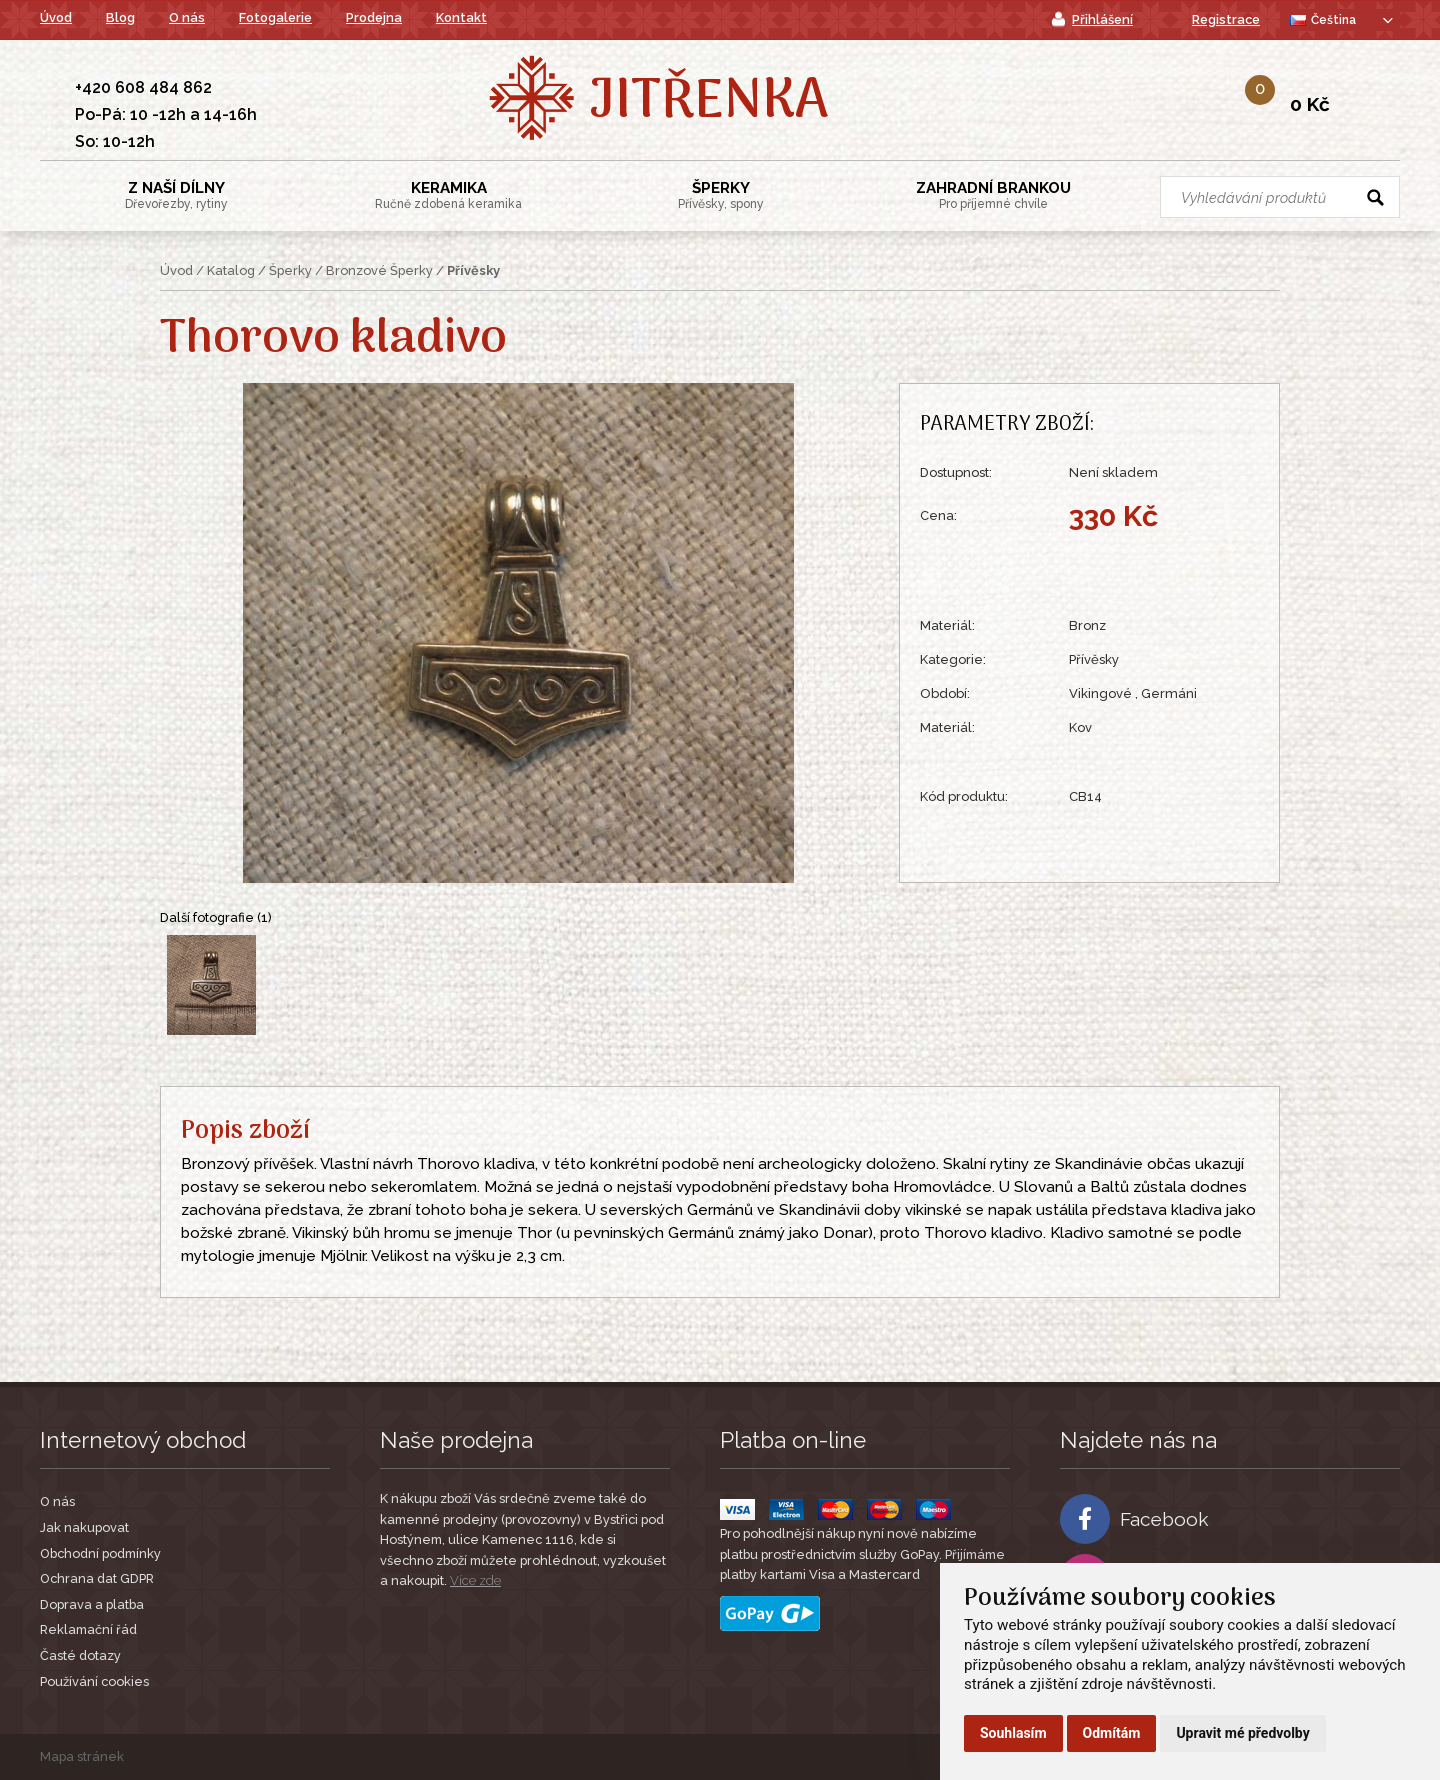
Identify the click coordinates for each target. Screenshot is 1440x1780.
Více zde (475, 1580)
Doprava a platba (92, 1604)
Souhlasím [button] (1013, 1733)
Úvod (56, 17)
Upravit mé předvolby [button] (1242, 1733)
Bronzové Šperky (379, 270)
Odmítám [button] (1112, 1733)
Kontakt (461, 17)
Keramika (448, 195)
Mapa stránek (82, 1756)
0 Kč (1310, 104)
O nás (187, 17)
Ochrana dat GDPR (97, 1578)
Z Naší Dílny (176, 195)
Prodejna (374, 17)
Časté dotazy (80, 1655)
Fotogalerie (275, 17)
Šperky (721, 195)
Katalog (231, 270)
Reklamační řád (88, 1629)
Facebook (1134, 1519)
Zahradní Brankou (993, 195)
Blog (120, 17)
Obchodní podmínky (100, 1553)
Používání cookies (94, 1681)
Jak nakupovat (84, 1527)
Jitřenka (708, 103)
